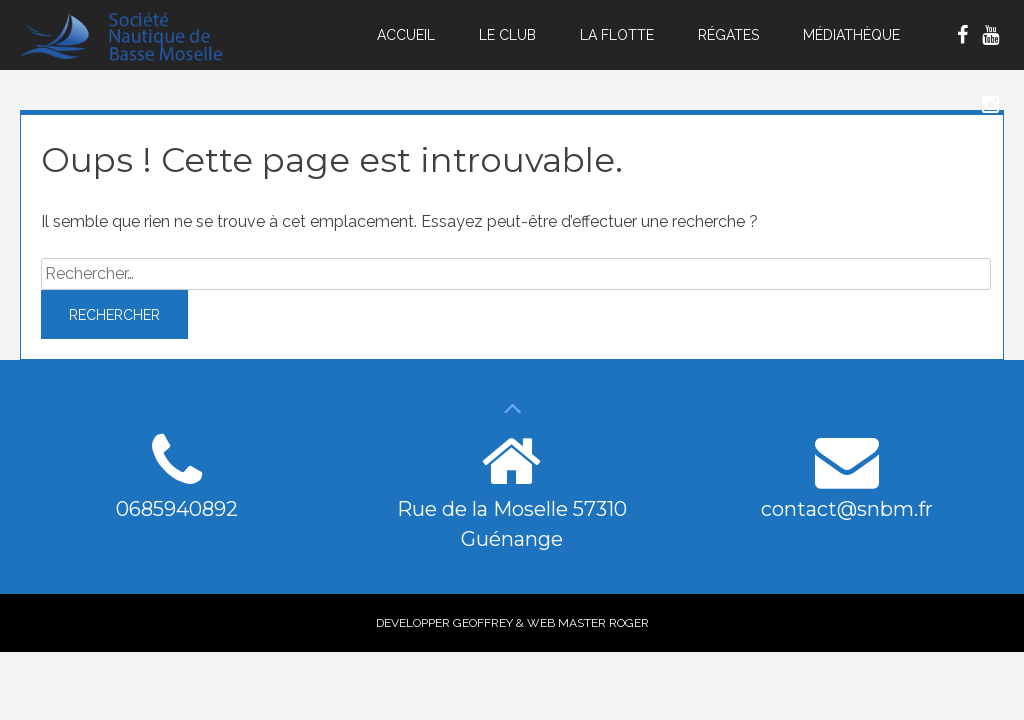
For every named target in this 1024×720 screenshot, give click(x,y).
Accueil (406, 35)
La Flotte (617, 35)
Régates (728, 35)
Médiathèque (851, 35)
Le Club (507, 35)
